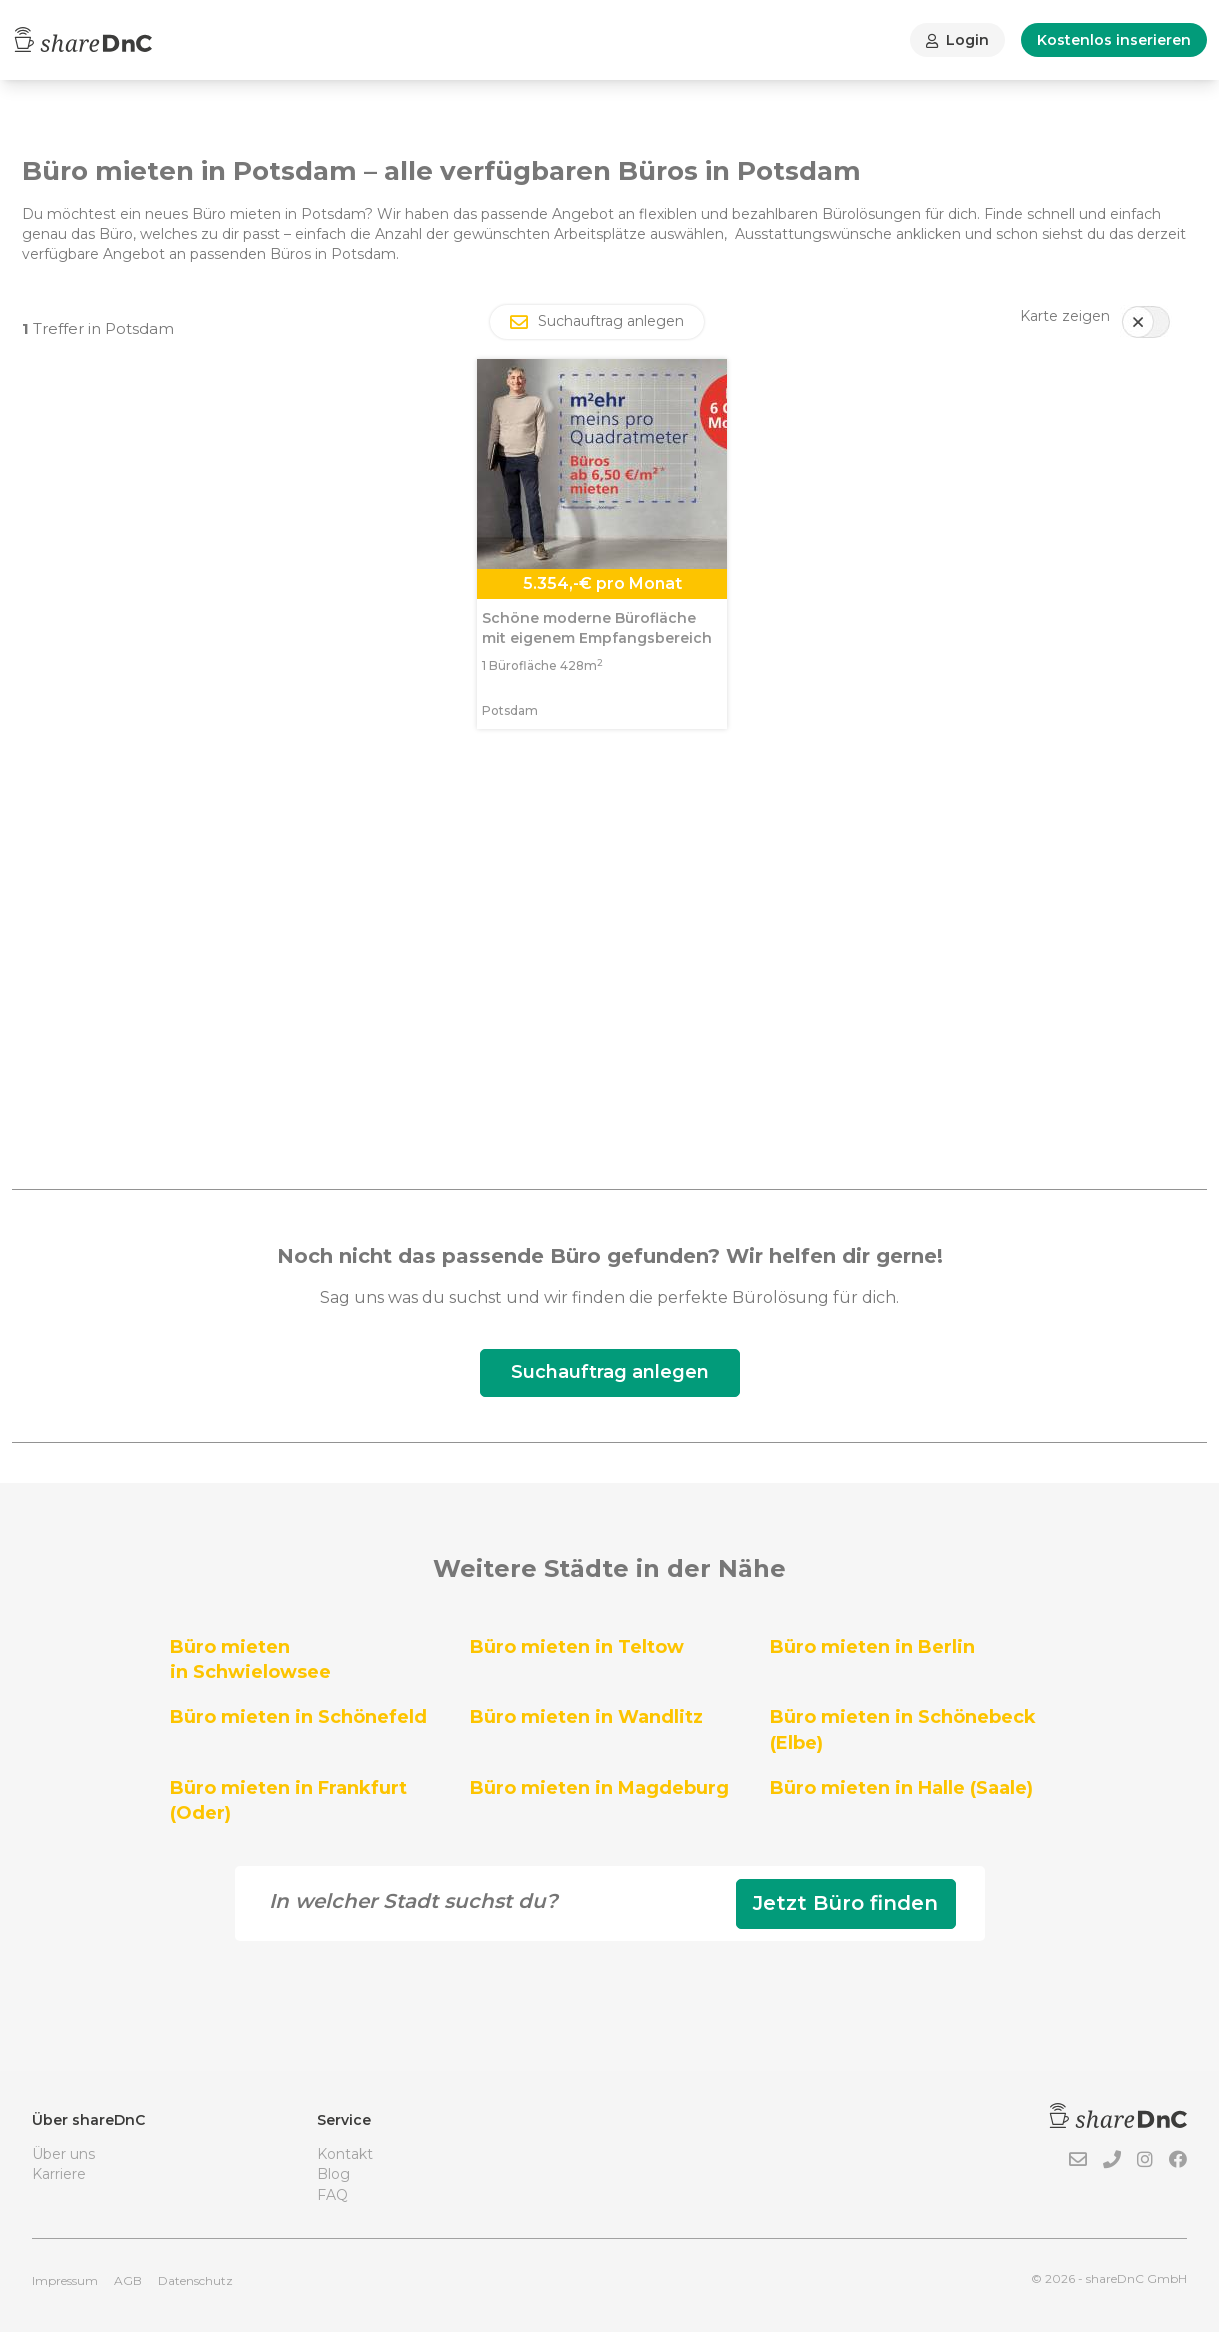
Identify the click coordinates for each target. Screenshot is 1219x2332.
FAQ (332, 2195)
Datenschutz (195, 2280)
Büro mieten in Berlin (872, 1647)
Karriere (59, 2174)
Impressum (65, 2280)
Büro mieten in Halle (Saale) (901, 1788)
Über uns (63, 2154)
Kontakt (345, 2154)
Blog (333, 2174)
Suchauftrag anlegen (610, 1372)
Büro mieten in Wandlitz (586, 1717)
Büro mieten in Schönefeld (298, 1717)
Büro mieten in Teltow (577, 1647)
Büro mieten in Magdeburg (599, 1788)
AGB (128, 2280)
